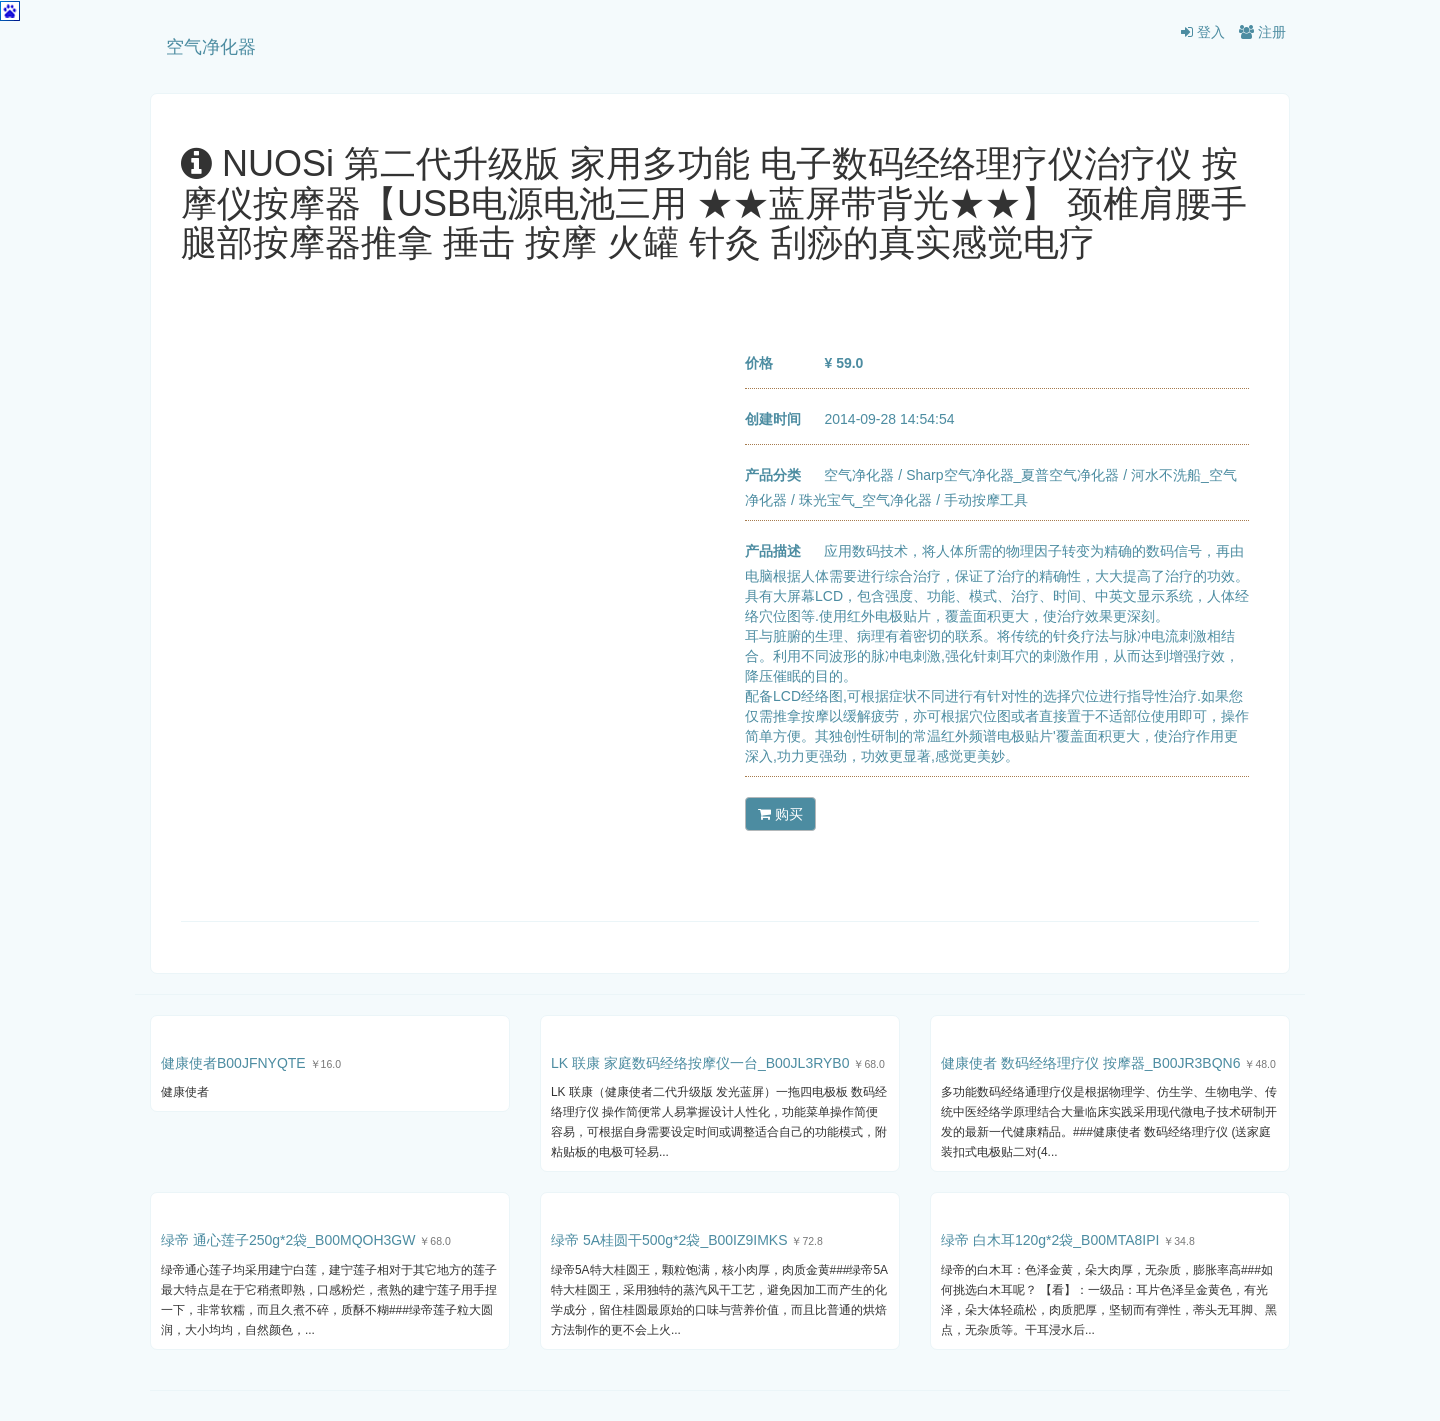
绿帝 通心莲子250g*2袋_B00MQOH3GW (288, 1240)
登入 (1203, 32)
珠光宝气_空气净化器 (866, 500)
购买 (780, 814)
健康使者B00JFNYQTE (233, 1063)
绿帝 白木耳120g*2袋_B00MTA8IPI (1050, 1240)
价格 (759, 363)
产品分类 (773, 475)
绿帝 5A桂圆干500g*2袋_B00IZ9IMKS (669, 1240)
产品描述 (773, 551)
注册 (1262, 32)
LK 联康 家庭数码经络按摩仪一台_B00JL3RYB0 (700, 1063)
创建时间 (773, 419)
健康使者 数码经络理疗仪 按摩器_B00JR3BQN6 (1091, 1063)
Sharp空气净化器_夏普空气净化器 (1012, 475)
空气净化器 (211, 47)
